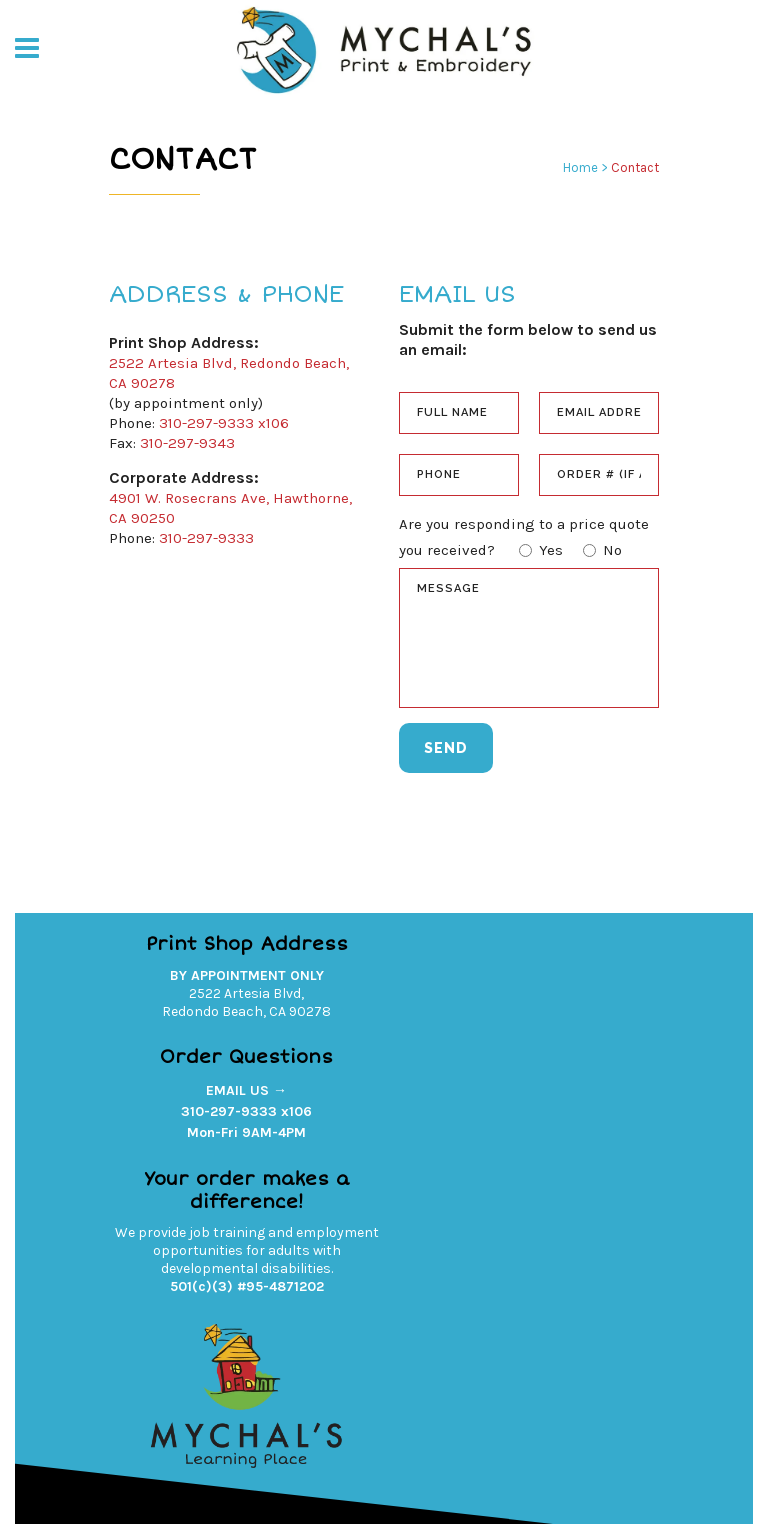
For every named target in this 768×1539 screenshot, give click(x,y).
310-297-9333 (206, 538)
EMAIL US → (246, 1090)
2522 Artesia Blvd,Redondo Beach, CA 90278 (246, 1002)
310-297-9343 (187, 443)
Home (580, 167)
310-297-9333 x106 (224, 423)
